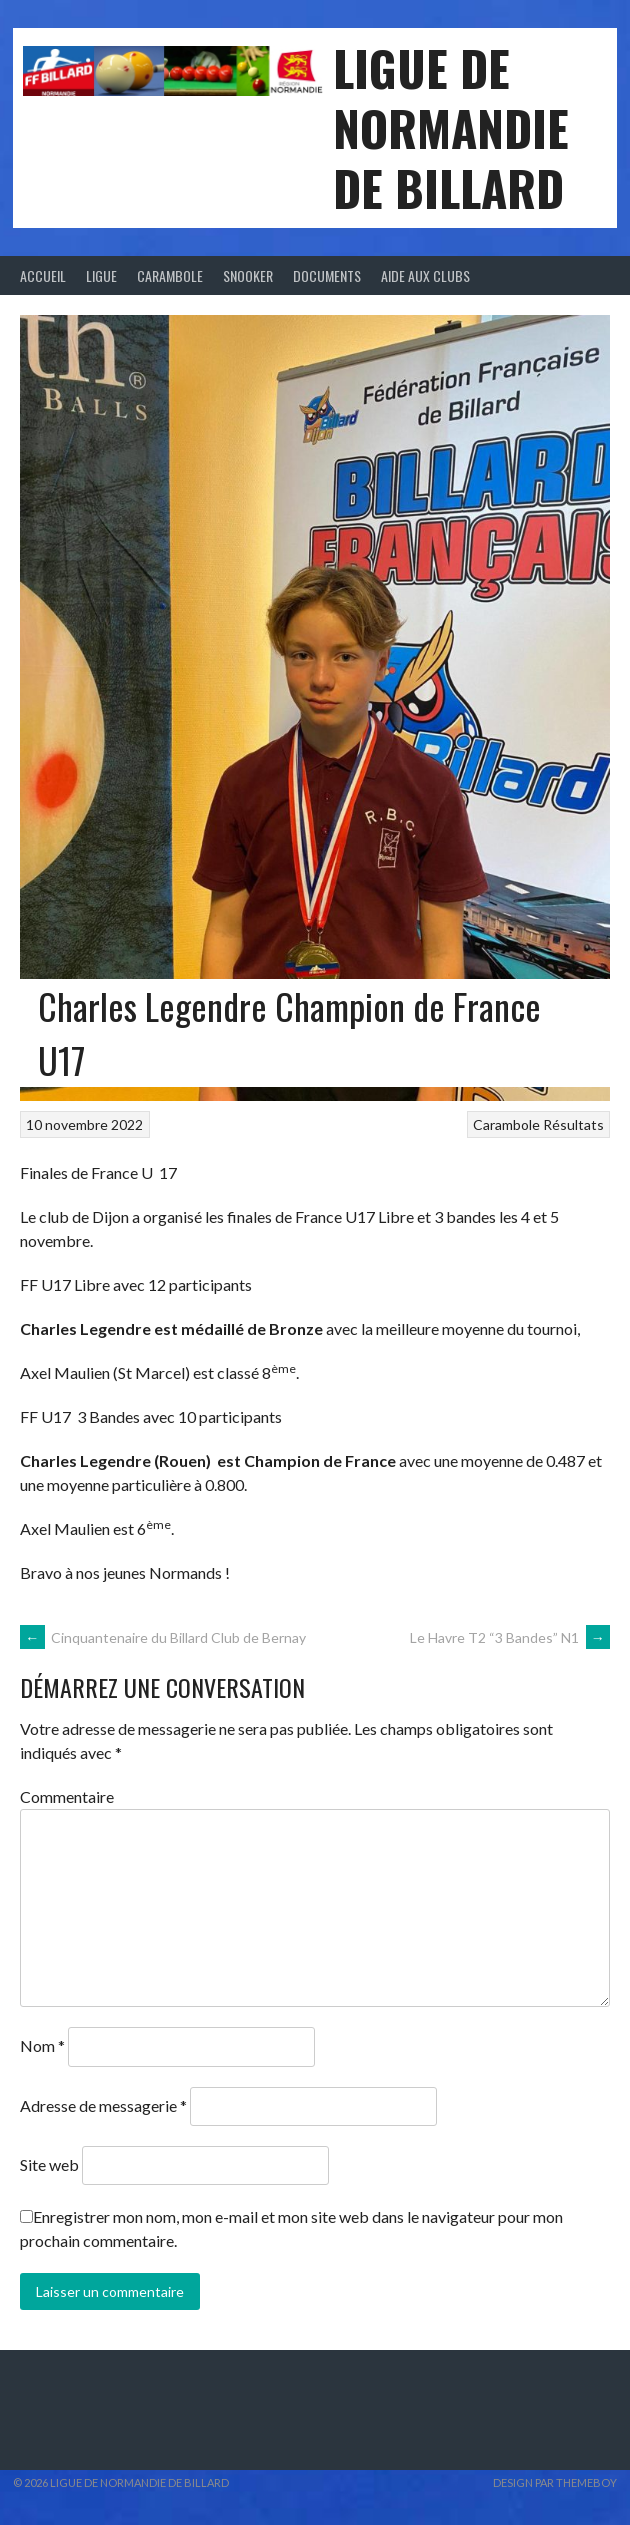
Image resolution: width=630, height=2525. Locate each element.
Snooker (248, 275)
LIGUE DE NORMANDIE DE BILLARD (451, 127)
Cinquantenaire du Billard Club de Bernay (163, 1637)
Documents (327, 275)
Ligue (101, 275)
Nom (42, 2045)
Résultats (573, 1124)
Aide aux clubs (425, 275)
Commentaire (67, 1796)
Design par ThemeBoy (555, 2482)
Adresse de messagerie (103, 2105)
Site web (49, 2164)
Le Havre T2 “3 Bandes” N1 (510, 1637)
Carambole (170, 275)
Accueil (43, 275)
